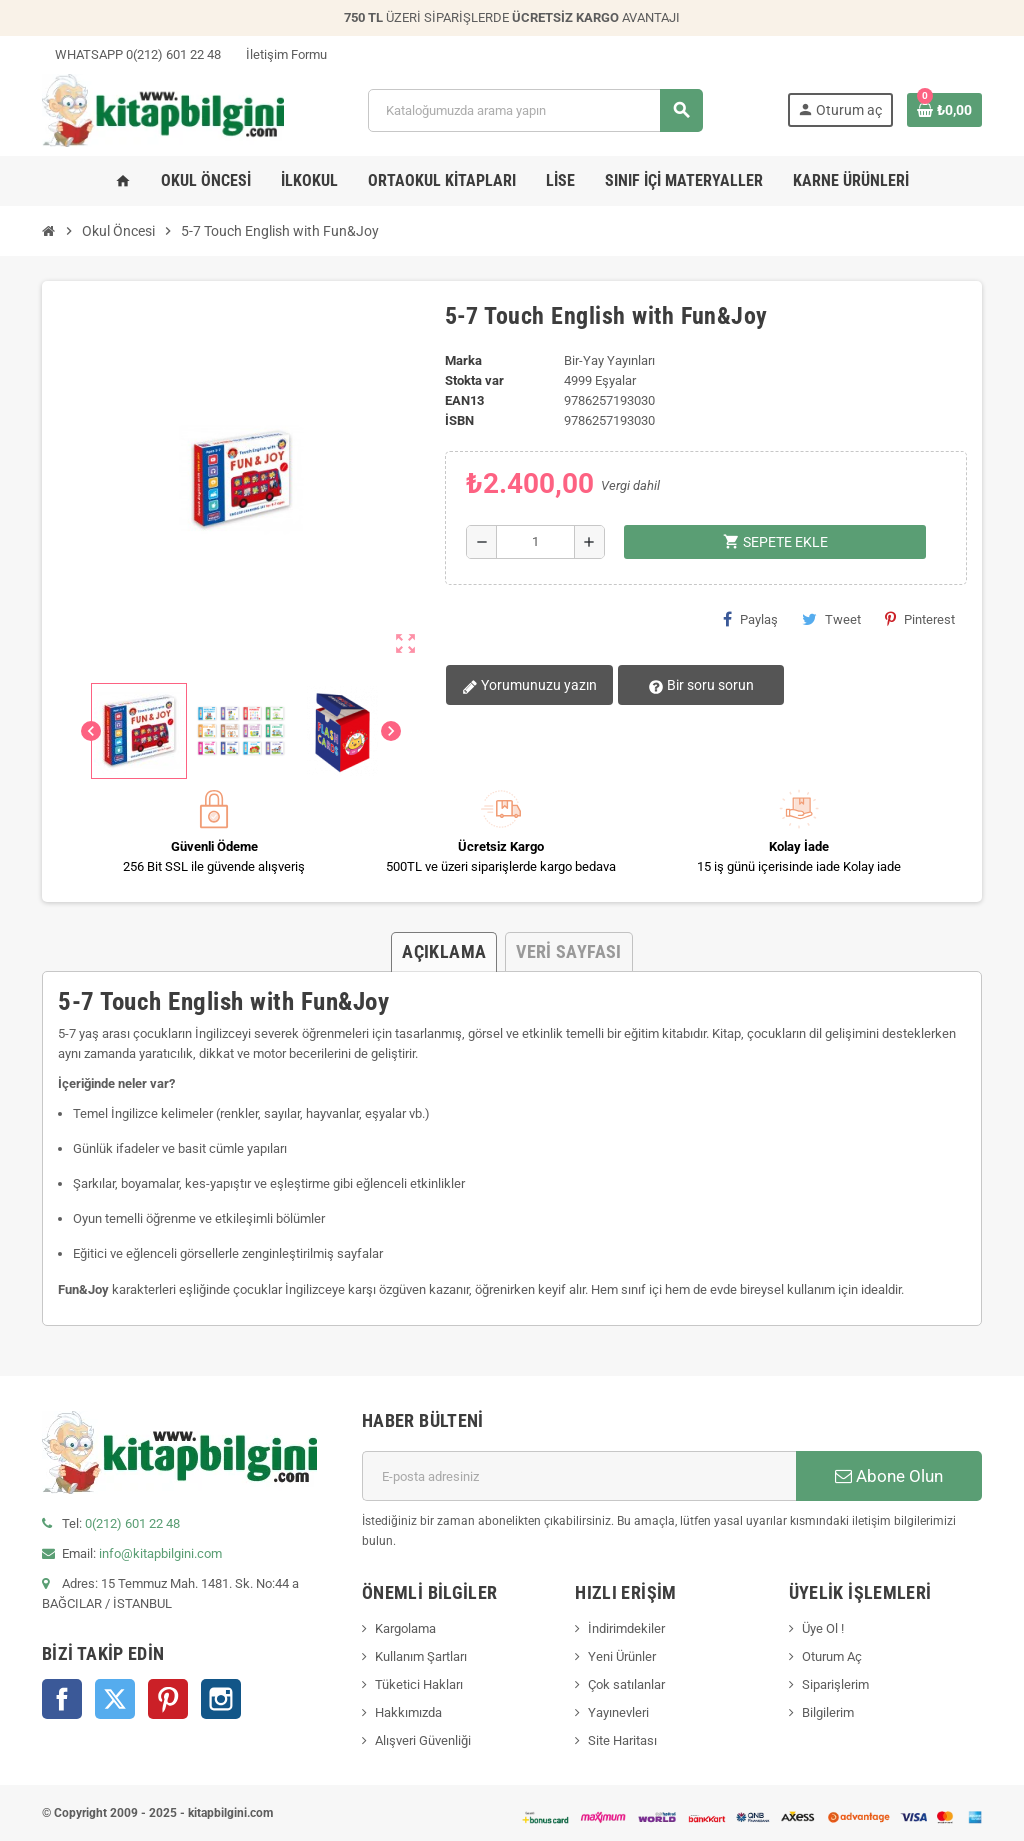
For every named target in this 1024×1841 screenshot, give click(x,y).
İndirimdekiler (626, 1628)
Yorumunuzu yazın (528, 686)
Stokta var (474, 380)
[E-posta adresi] (579, 1476)
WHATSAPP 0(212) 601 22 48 (131, 54)
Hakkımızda (408, 1712)
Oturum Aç (832, 1656)
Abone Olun (889, 1476)
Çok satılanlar (626, 1684)
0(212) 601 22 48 (132, 1523)
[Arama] (535, 110)
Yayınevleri (618, 1712)
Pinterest (920, 619)
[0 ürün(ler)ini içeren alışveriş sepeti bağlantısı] (944, 110)
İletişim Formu (280, 54)
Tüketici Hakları (419, 1684)
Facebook (62, 1699)
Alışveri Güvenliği (423, 1740)
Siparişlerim (835, 1684)
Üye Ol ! (823, 1628)
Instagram (221, 1699)
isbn (459, 420)
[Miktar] (535, 542)
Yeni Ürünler (622, 1656)
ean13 (464, 400)
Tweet (831, 619)
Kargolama (405, 1628)
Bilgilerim (828, 1712)
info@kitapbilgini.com (160, 1553)
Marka (463, 360)
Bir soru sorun (693, 686)
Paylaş (750, 619)
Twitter (115, 1699)
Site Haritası (622, 1740)
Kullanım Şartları (421, 1656)
